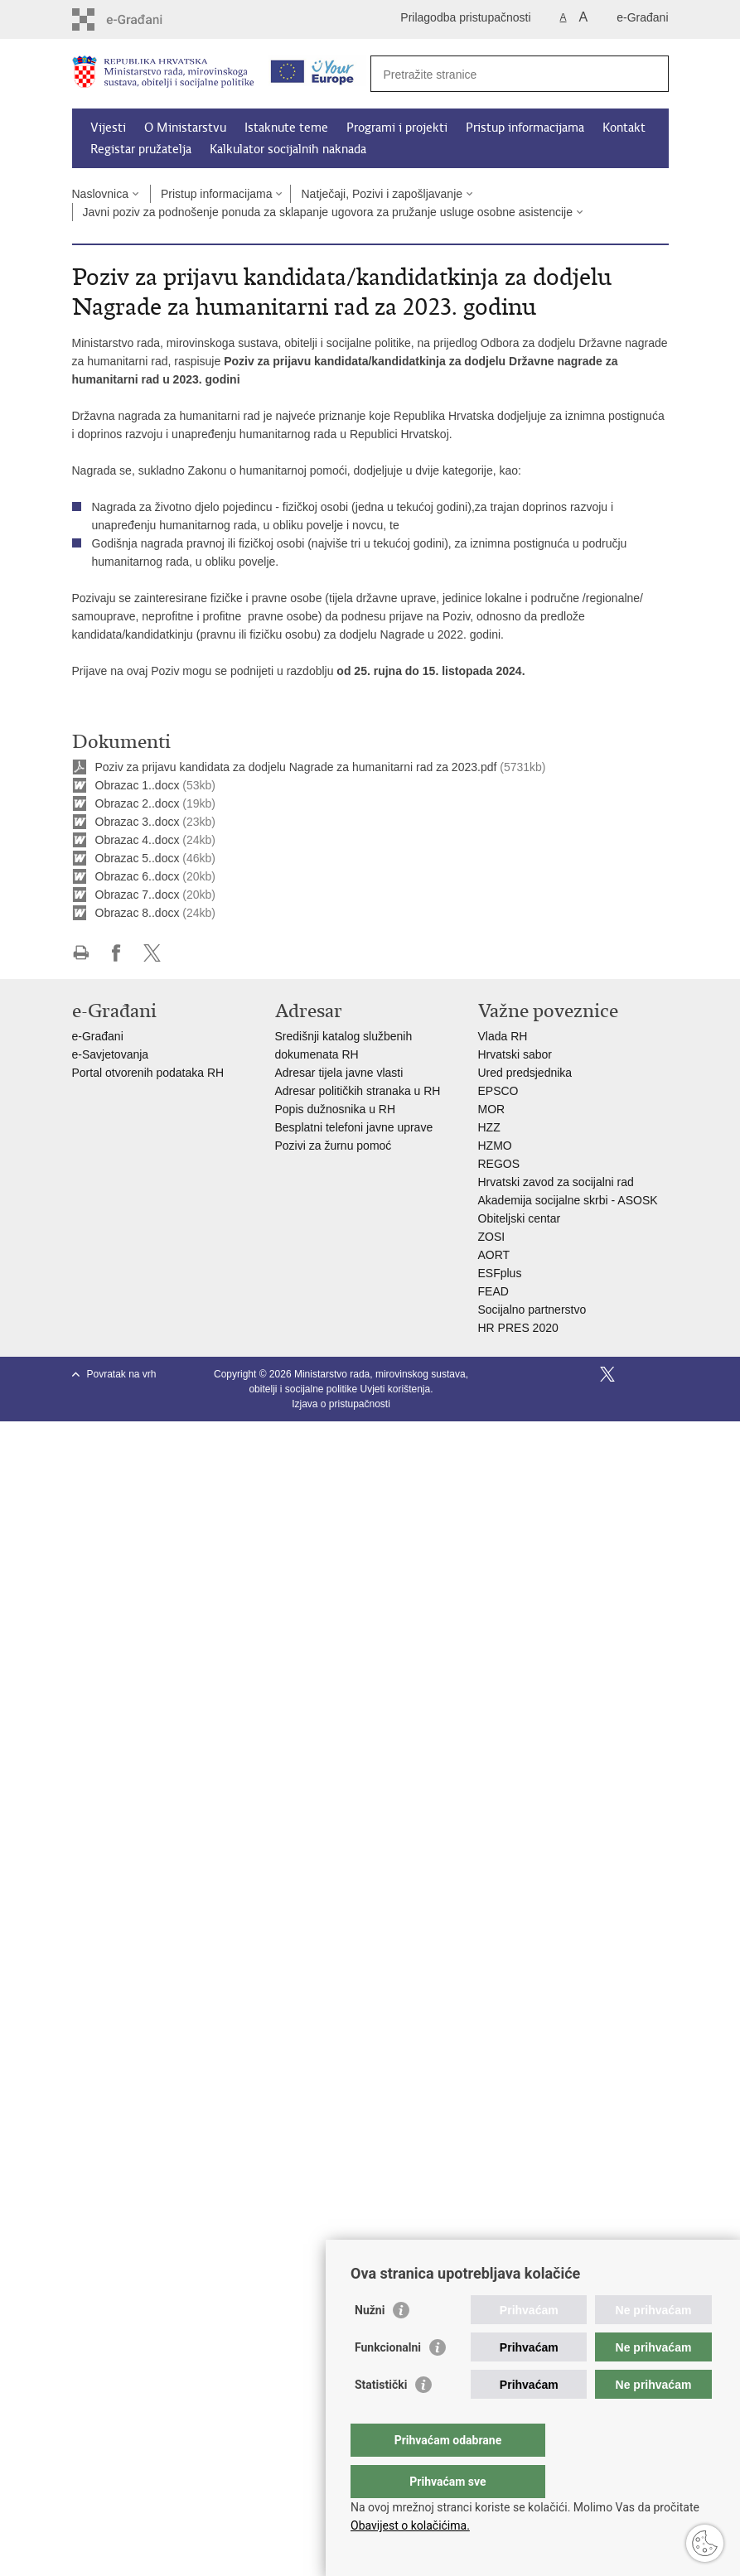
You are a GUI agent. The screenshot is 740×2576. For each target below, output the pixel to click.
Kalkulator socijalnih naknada (288, 149)
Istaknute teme (286, 127)
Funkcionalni (388, 2380)
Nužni (370, 2343)
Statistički (381, 2417)
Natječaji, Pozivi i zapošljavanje (381, 193)
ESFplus (500, 1273)
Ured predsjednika (525, 1072)
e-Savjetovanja (110, 1054)
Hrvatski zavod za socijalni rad (556, 1182)
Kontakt (624, 127)
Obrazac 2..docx (137, 803)
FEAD (493, 1291)
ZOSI (491, 1236)
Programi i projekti (396, 127)
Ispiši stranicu (80, 953)
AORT (494, 1254)
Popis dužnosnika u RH (335, 1109)
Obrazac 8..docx (137, 912)
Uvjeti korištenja (395, 1389)
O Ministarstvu (185, 127)
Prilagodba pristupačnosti (465, 17)
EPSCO (498, 1090)
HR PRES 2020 (518, 1327)
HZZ (489, 1127)
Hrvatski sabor (515, 1054)
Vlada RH (503, 1036)
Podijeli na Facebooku (116, 953)
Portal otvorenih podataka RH (150, 1072)
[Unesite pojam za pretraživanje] (501, 74)
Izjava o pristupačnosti (341, 1404)
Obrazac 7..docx (137, 894)
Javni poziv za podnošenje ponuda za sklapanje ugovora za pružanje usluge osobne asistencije (328, 212)
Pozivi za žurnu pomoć (333, 1145)
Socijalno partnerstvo (532, 1309)
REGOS (499, 1163)
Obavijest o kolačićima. (410, 2525)
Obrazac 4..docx (137, 840)
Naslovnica (100, 193)
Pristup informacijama (525, 127)
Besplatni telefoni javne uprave (354, 1127)
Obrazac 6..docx (137, 876)
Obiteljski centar (519, 1218)
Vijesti (108, 127)
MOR (491, 1109)
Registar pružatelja (140, 149)
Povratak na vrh (122, 1374)
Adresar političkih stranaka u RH (358, 1090)
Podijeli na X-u (152, 953)
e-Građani (642, 17)
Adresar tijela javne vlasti (339, 1072)
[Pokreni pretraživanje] (650, 73)
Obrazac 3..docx (137, 821)
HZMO (495, 1145)
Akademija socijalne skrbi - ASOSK (568, 1200)
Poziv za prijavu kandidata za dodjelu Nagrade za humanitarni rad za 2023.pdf (296, 767)
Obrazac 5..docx (137, 858)
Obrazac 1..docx (137, 785)
